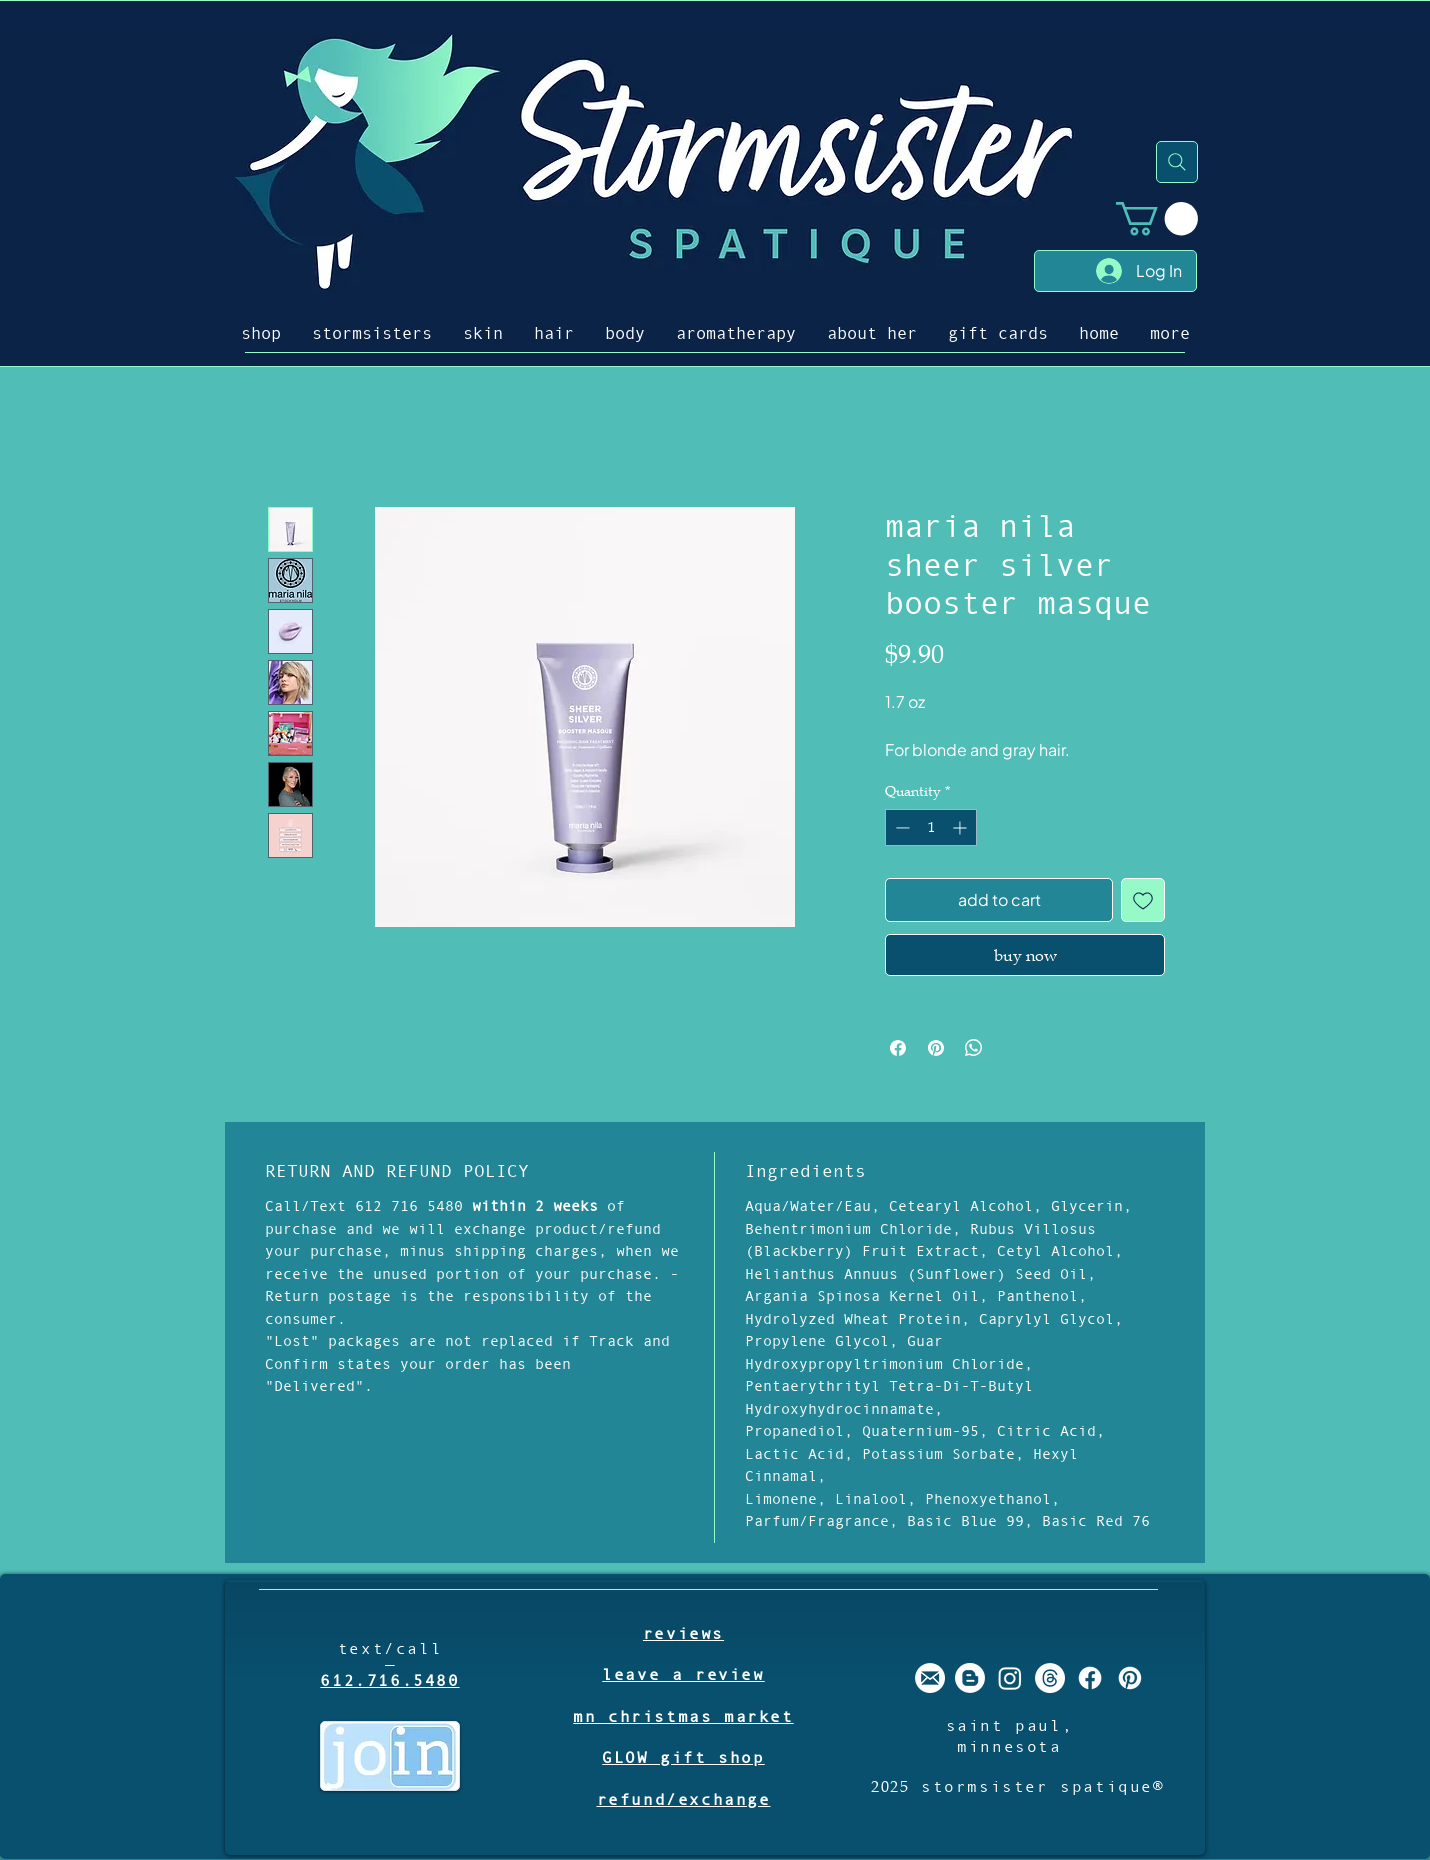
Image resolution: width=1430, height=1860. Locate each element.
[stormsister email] (930, 1678)
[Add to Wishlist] (1143, 900)
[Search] (1177, 162)
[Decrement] (900, 827)
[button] (1157, 218)
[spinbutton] (931, 827)
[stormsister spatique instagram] (1010, 1678)
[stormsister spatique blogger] (970, 1678)
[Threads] (1050, 1678)
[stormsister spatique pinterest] (1130, 1678)
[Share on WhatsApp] (974, 1048)
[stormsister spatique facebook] (1090, 1678)
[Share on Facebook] (898, 1048)
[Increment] (961, 827)
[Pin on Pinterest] (936, 1048)
